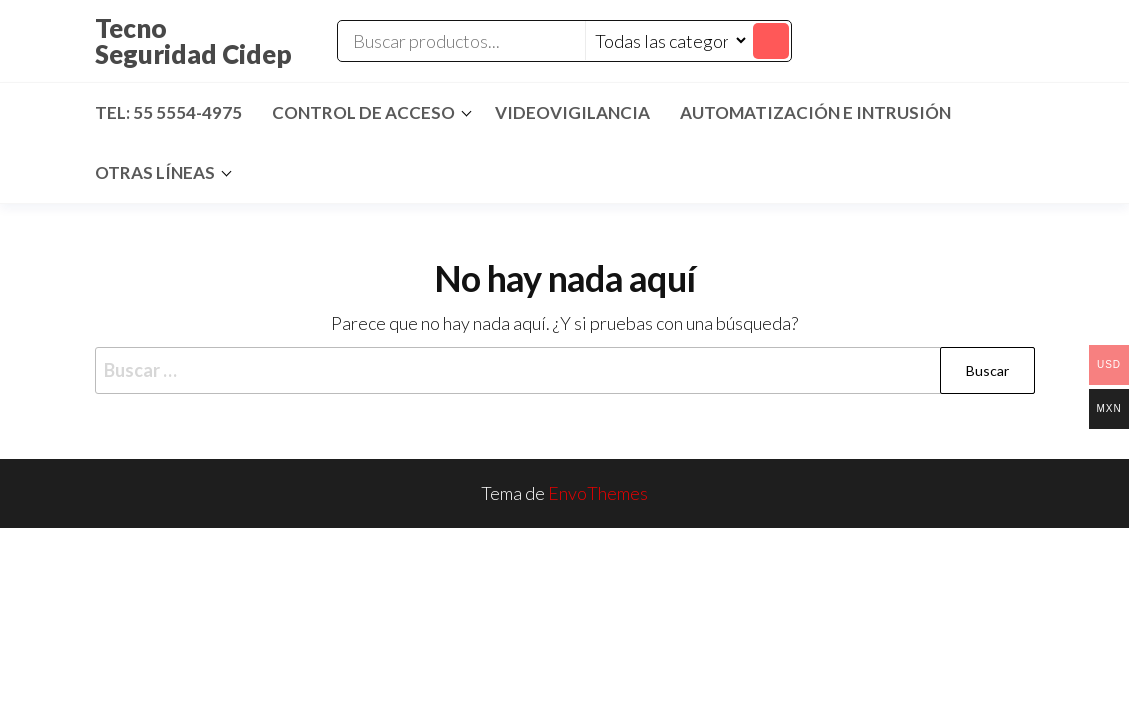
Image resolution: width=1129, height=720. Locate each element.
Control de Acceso (363, 112)
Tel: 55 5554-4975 (168, 112)
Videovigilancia (572, 112)
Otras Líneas (155, 172)
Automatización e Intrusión (815, 112)
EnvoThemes (598, 493)
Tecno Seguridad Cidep (193, 41)
